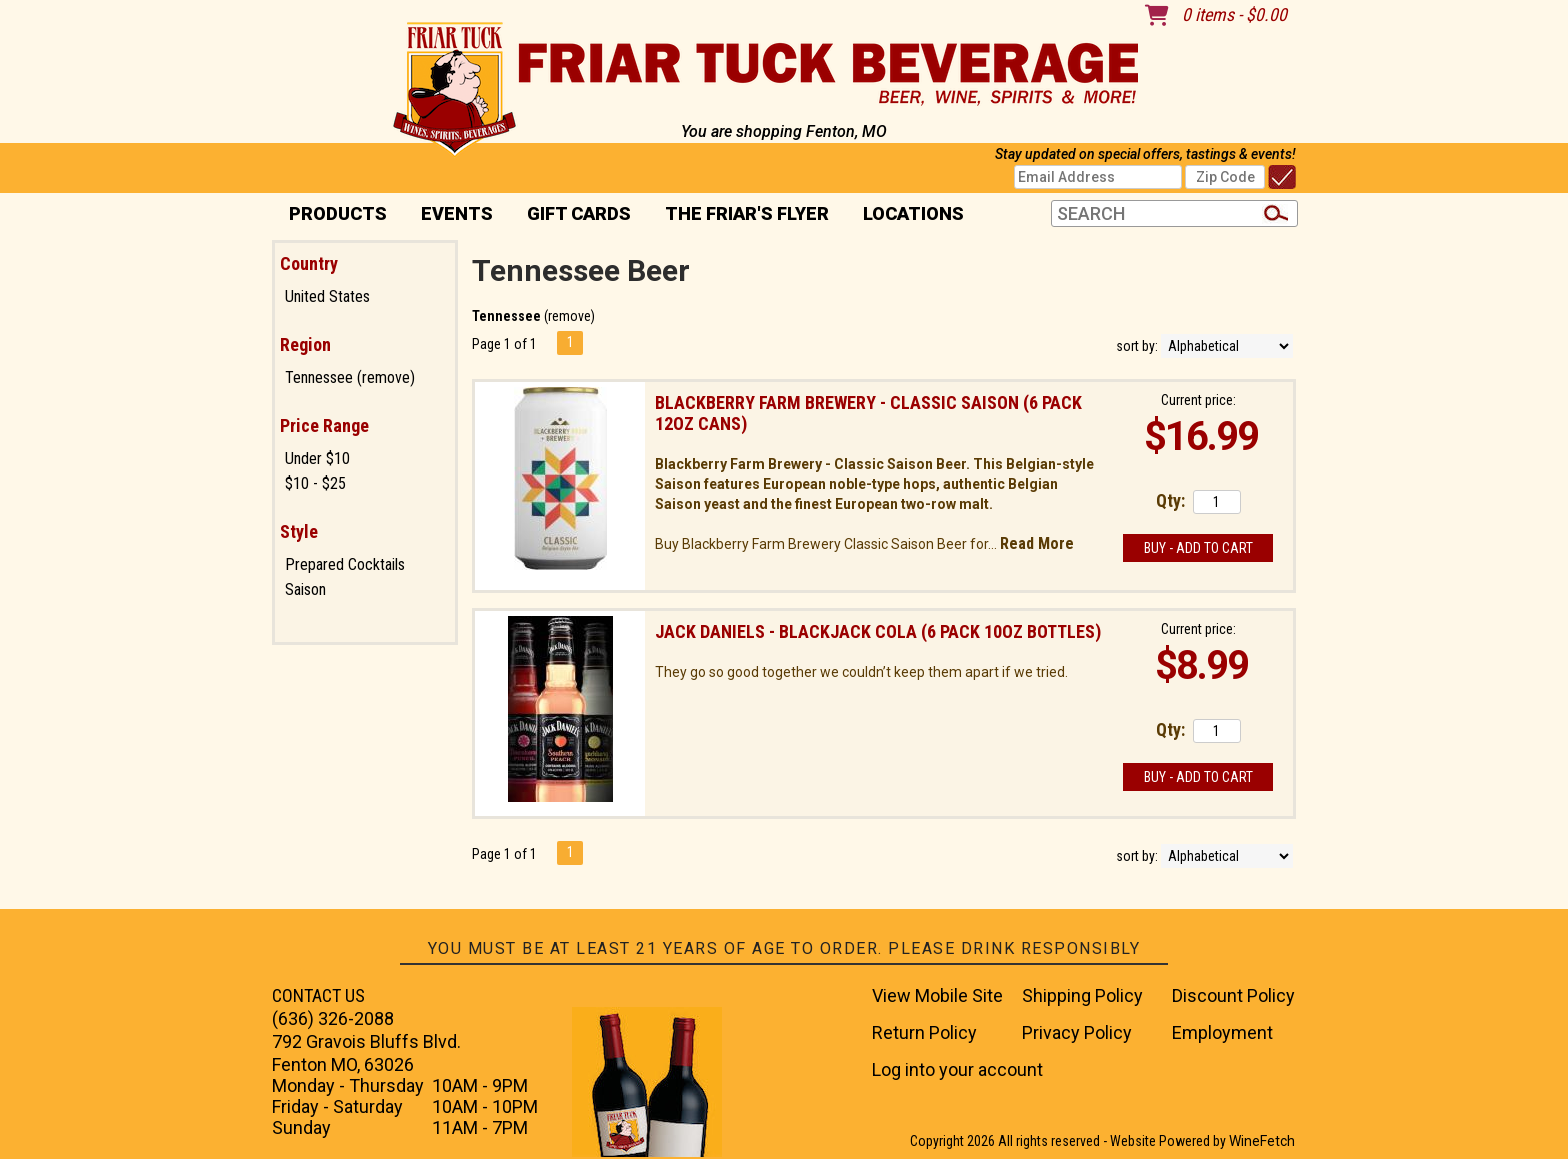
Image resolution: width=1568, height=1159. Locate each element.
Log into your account (957, 1069)
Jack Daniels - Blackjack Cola (878, 631)
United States (327, 296)
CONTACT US (318, 995)
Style (299, 531)
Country (309, 263)
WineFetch (1262, 1141)
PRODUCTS (331, 215)
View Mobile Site (937, 995)
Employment (1222, 1032)
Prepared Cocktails (345, 564)
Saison (305, 589)
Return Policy (924, 1032)
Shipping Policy (1082, 995)
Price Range (324, 425)
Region (305, 344)
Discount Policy (1233, 995)
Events (457, 213)
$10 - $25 (315, 483)
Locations (907, 215)
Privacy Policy (1077, 1032)
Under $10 (317, 458)
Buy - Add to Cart (1198, 548)
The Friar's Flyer (747, 213)
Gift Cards (579, 213)
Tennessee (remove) (350, 377)
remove (569, 316)
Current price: (1198, 400)
